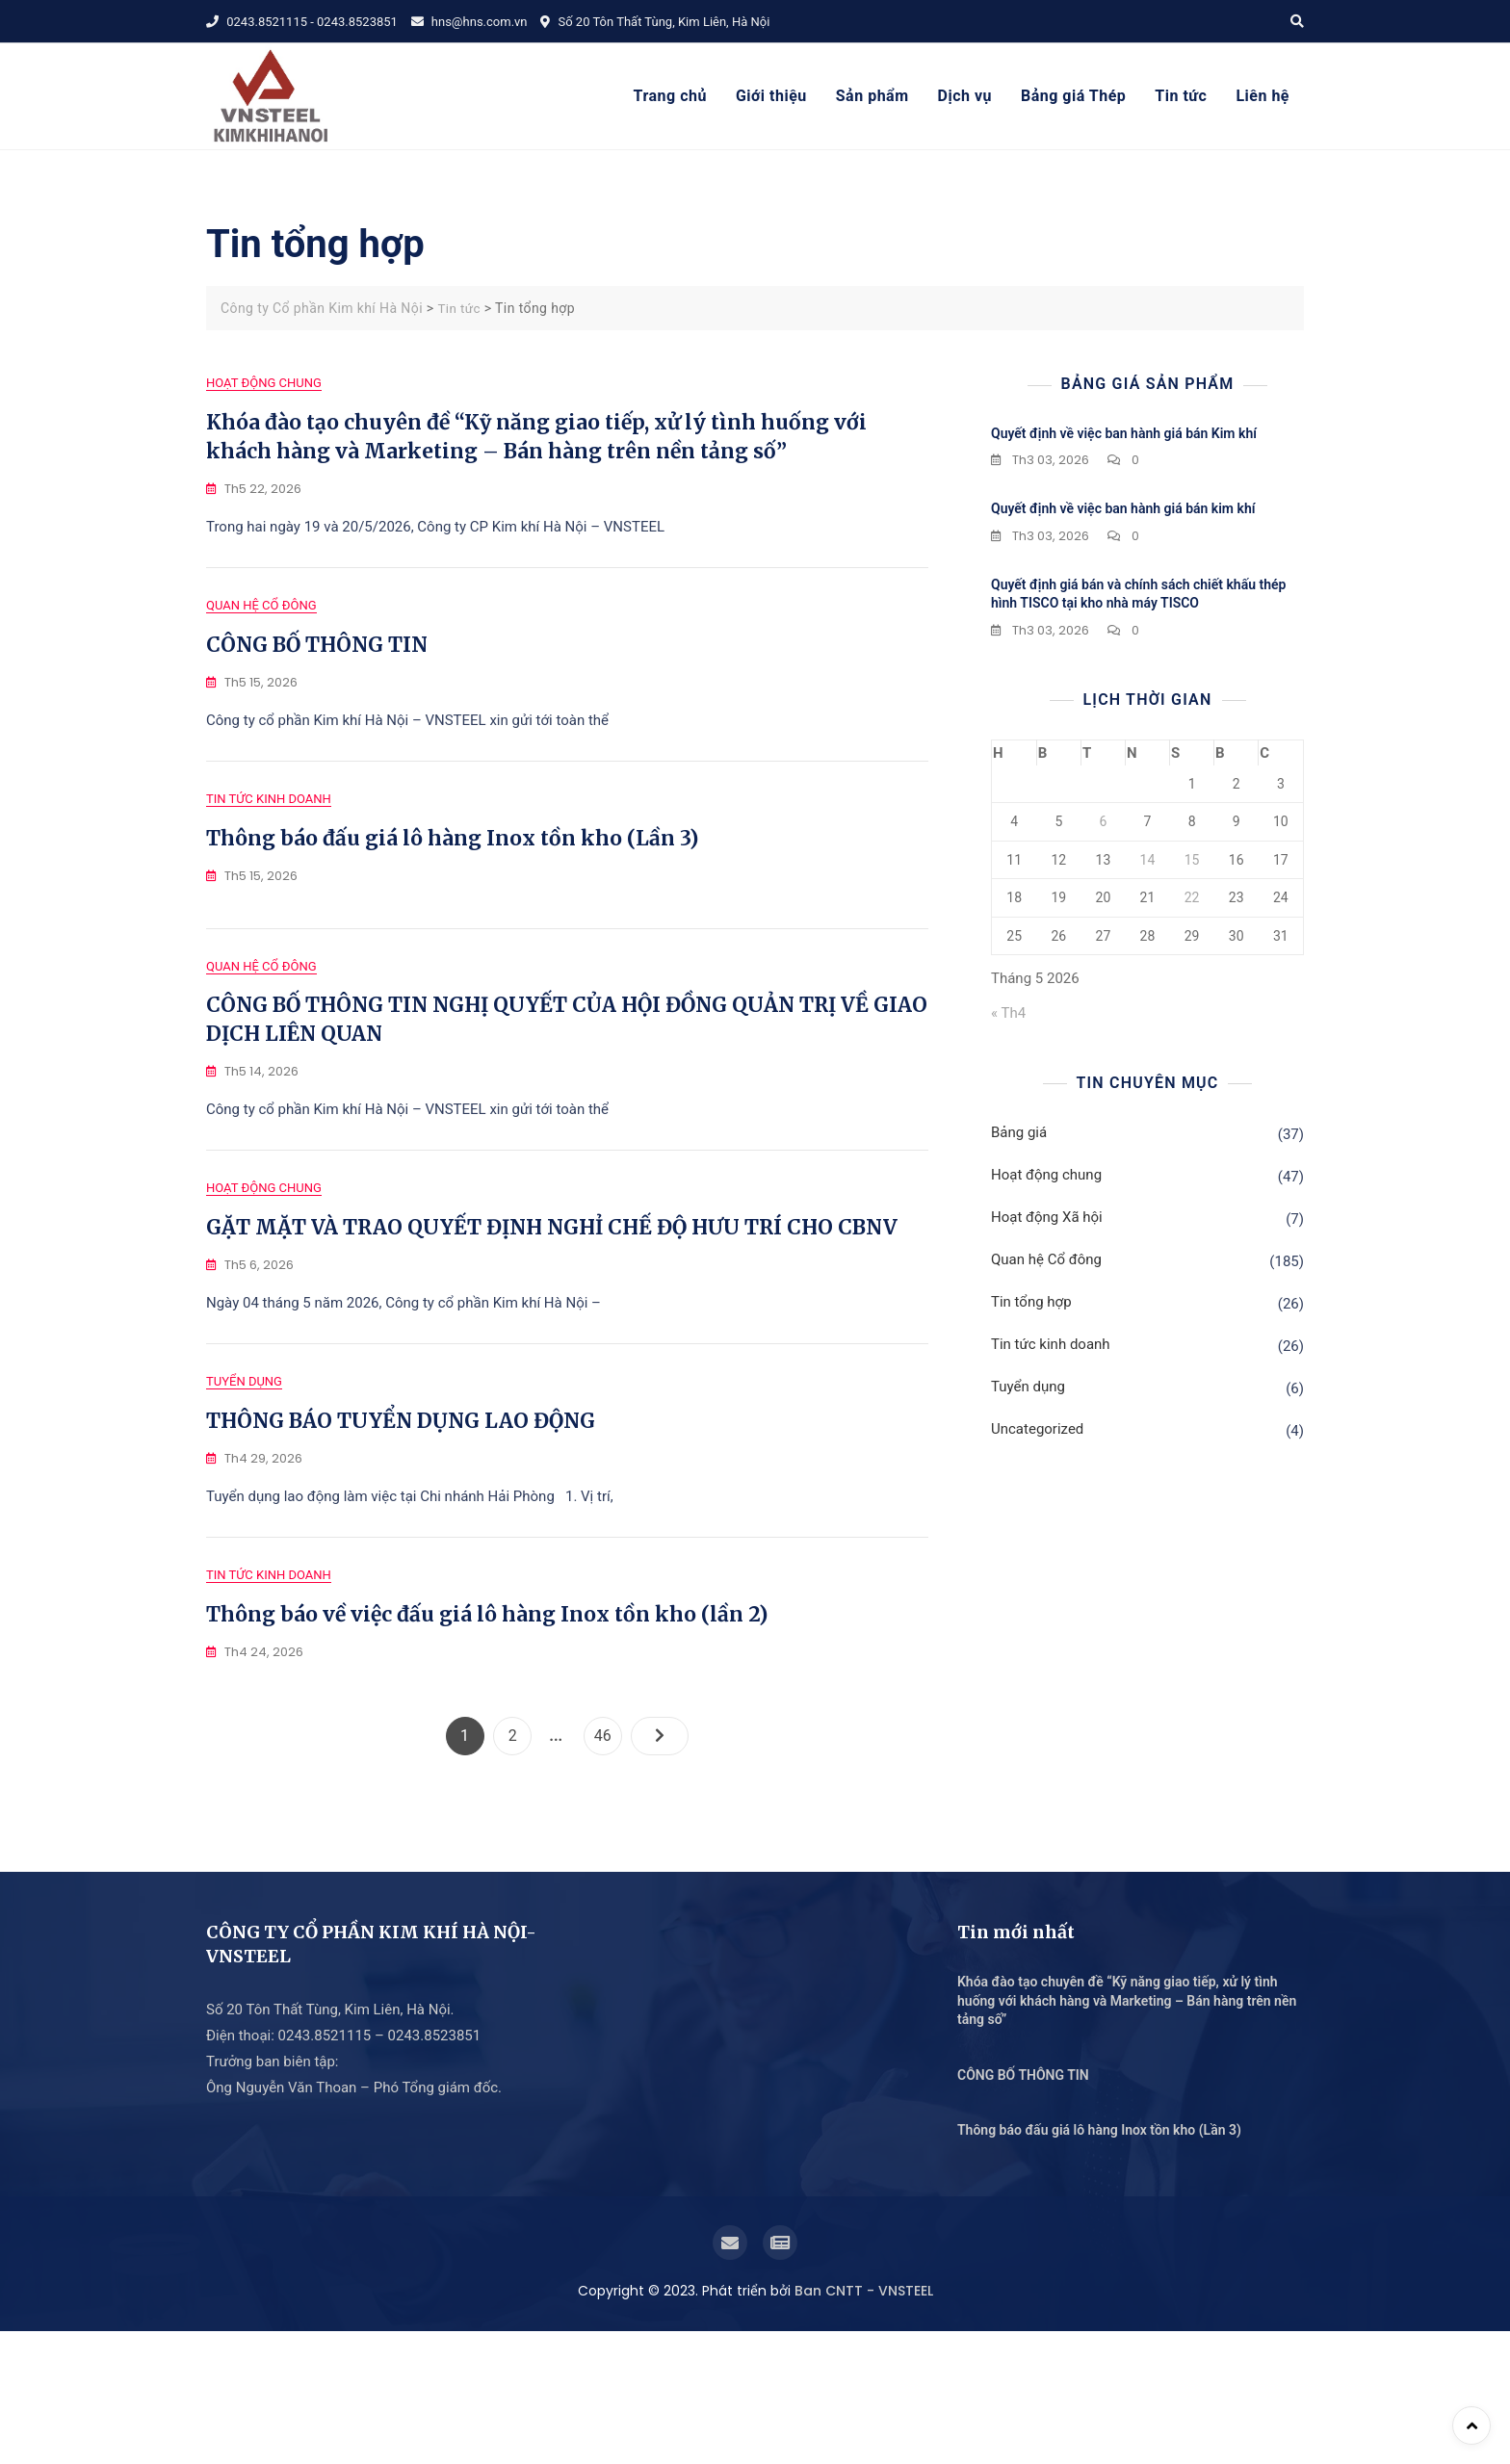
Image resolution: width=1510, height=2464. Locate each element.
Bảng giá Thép (1073, 96)
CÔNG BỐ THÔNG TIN (317, 667)
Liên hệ (1262, 96)
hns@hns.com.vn (469, 21)
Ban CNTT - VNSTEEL (863, 2423)
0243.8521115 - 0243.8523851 (302, 21)
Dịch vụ (965, 96)
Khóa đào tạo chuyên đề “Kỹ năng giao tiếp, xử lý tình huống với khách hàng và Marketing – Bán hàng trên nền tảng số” (1126, 2133)
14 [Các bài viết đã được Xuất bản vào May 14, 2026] (1148, 860)
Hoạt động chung (264, 383)
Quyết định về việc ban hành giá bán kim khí (1123, 508)
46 (607, 1864)
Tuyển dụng (244, 1492)
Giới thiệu (771, 96)
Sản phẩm (872, 96)
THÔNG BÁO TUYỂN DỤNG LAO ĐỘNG (400, 1531)
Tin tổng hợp (1031, 1301)
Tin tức (1181, 96)
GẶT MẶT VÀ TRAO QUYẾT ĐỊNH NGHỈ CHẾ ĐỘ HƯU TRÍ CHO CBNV (552, 1316)
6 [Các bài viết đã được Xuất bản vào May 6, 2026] (1102, 821)
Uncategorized (1037, 1429)
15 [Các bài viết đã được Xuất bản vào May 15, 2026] (1192, 860)
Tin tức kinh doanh (268, 843)
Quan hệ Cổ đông (261, 627)
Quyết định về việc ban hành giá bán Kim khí (1124, 433)
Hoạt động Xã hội (1047, 1217)
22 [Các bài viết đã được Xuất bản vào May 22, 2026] (1192, 897)
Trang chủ (670, 96)
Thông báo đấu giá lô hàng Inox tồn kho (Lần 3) (452, 882)
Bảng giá (1019, 1132)
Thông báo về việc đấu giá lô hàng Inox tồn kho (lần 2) (487, 1747)
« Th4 (1008, 1013)
